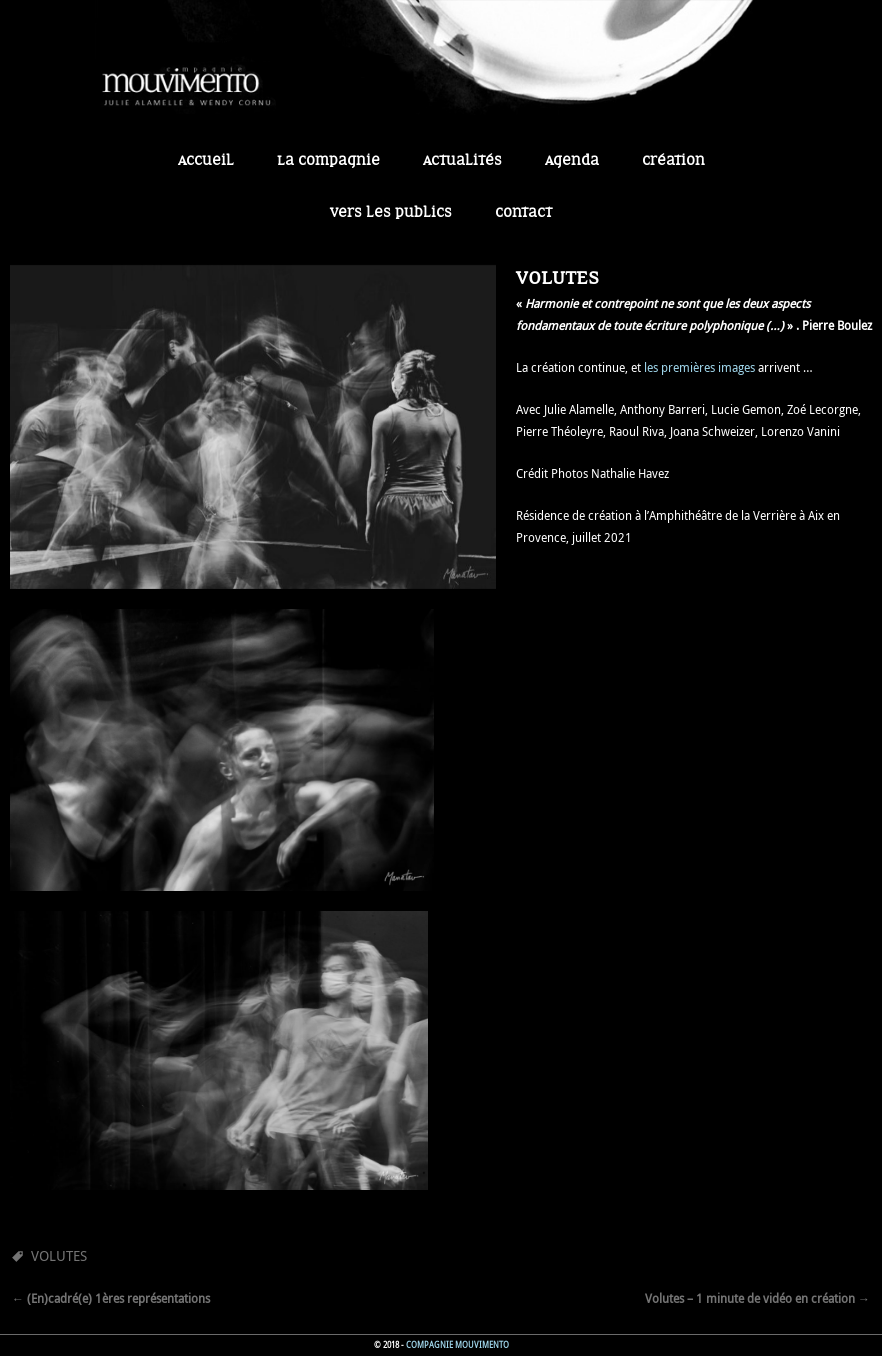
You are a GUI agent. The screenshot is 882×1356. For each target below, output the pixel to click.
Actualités (462, 161)
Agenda (572, 161)
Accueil (206, 161)
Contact (523, 213)
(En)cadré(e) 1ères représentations (111, 1298)
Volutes (59, 1255)
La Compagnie (328, 161)
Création (673, 161)
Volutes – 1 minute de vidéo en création (757, 1298)
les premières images (699, 367)
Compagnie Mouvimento (457, 1345)
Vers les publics (391, 213)
